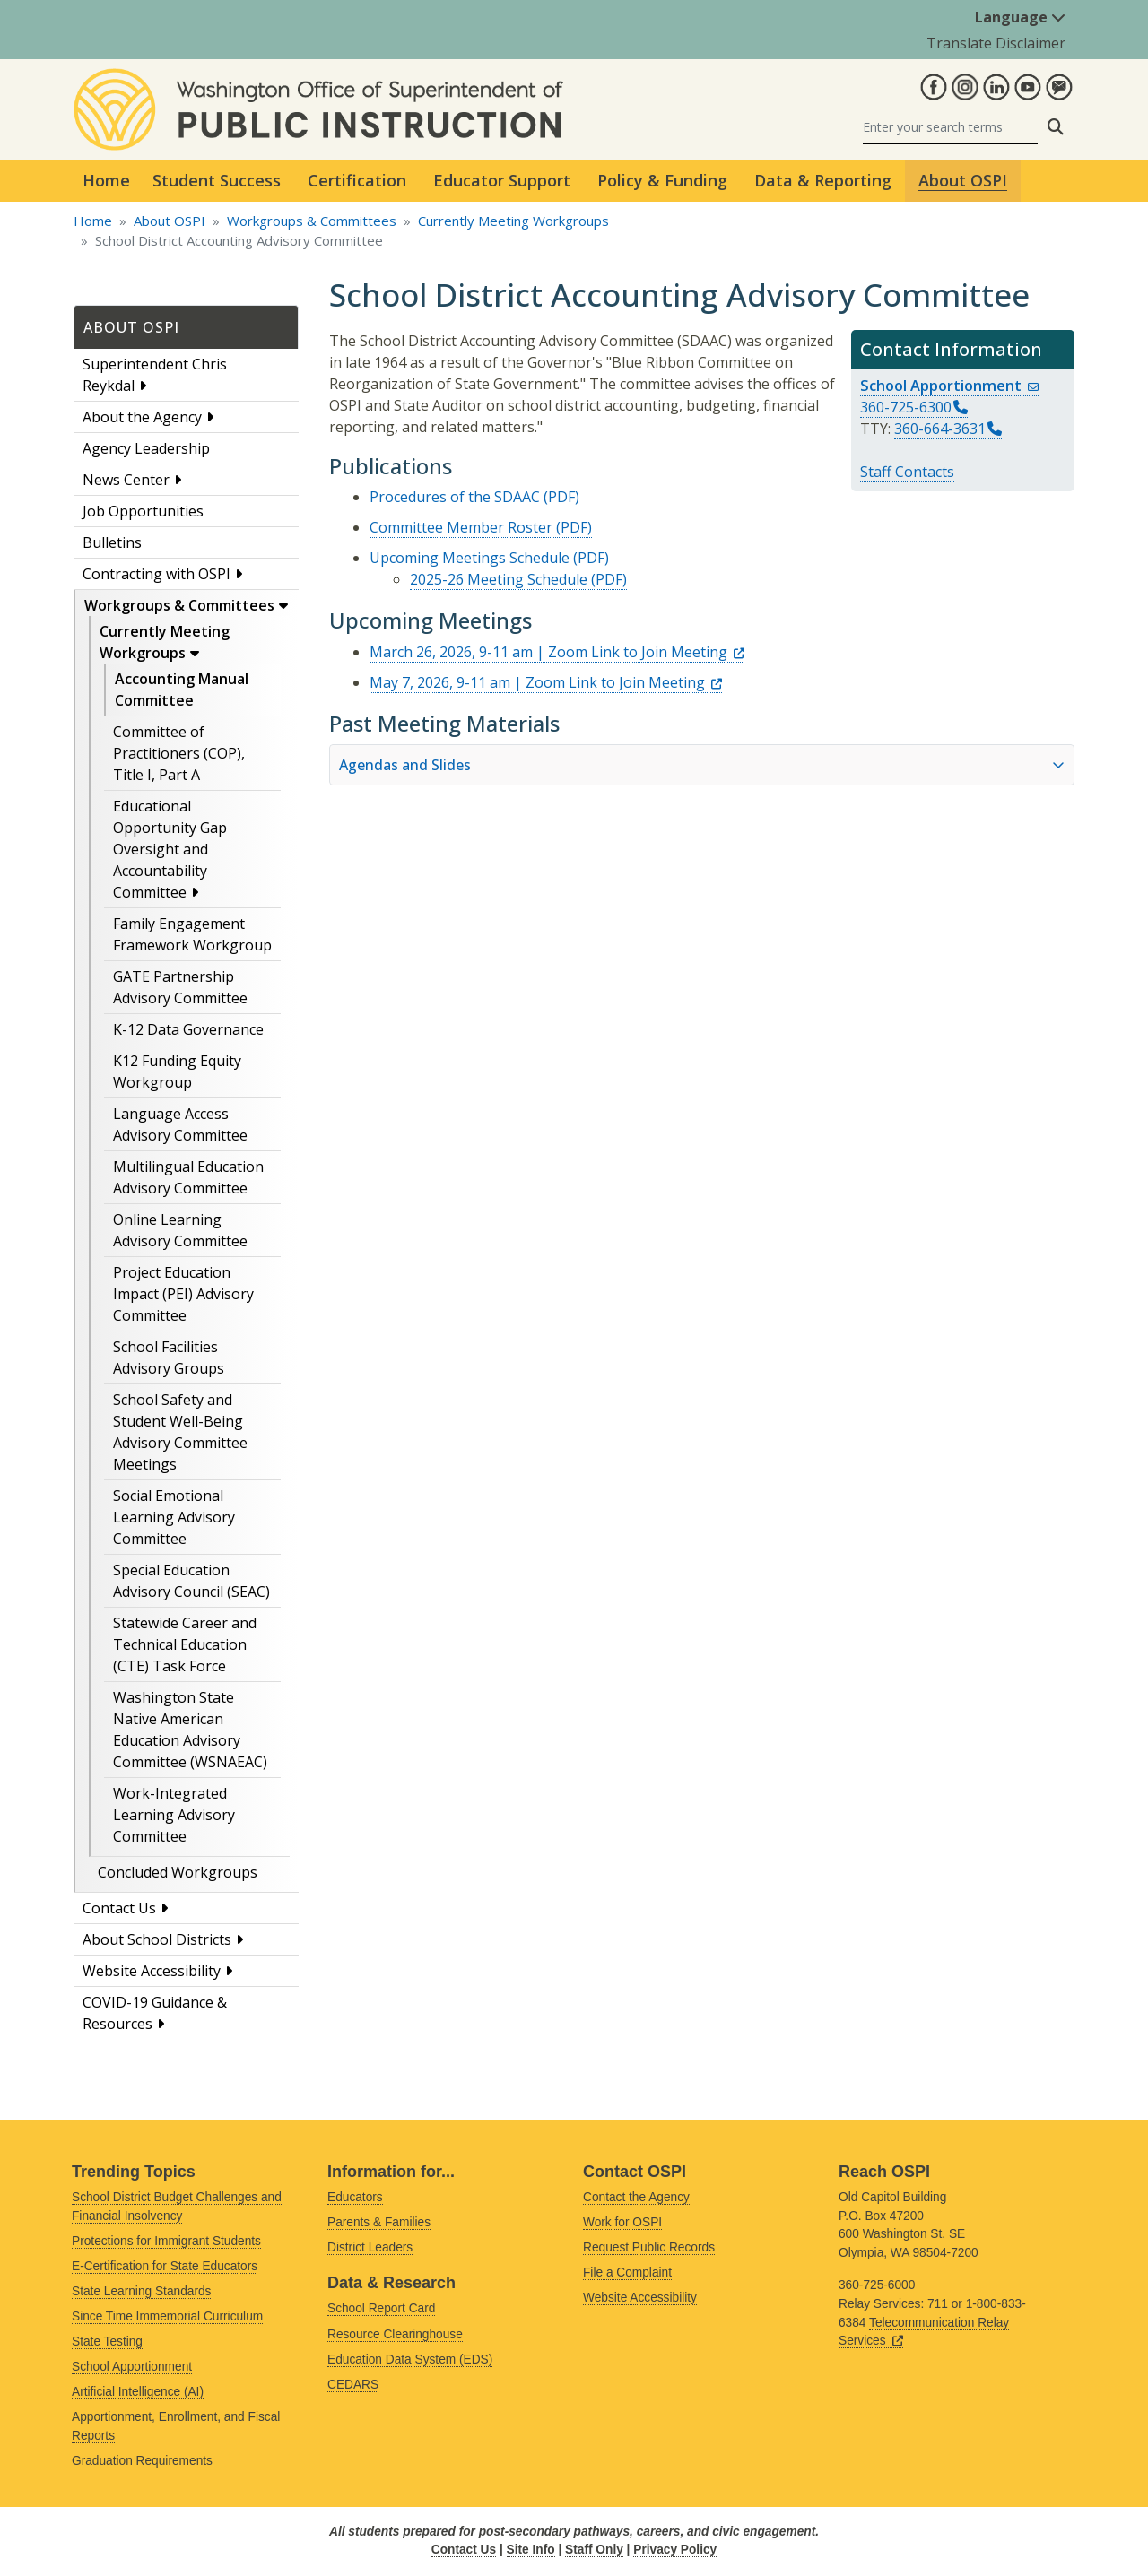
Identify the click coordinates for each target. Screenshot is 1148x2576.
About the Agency (142, 417)
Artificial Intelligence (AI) (138, 2391)
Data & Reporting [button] (822, 180)
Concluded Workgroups (177, 1872)
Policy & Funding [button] (662, 180)
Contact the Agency (636, 2197)
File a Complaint (627, 2272)
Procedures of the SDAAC (455, 497)
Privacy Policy (675, 2549)
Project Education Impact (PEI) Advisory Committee (183, 1293)
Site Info (531, 2549)
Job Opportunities (143, 511)
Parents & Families (378, 2222)
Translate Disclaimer (995, 43)
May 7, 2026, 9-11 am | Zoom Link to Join (546, 682)
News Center (126, 480)
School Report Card (381, 2308)
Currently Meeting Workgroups (513, 221)
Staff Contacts (907, 471)
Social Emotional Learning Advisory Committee (174, 1517)
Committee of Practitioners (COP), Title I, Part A (179, 753)
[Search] (950, 126)
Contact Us (119, 1908)
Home (106, 180)
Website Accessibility (152, 1971)
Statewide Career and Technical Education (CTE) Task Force (185, 1644)
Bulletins (112, 542)
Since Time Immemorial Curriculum (167, 2316)
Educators (355, 2197)
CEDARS (352, 2384)
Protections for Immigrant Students (166, 2241)
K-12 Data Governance (188, 1029)
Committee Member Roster (461, 527)
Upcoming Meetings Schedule (470, 558)
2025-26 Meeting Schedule (498, 579)
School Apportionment (132, 2366)
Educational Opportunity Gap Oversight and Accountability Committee (170, 849)
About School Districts (157, 1939)
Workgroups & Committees (311, 221)
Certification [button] (357, 180)
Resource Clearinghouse (395, 2334)
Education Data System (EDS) (409, 2359)
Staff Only (594, 2549)
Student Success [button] (216, 180)
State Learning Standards (141, 2291)
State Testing (107, 2341)
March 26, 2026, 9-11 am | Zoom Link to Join (557, 652)
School (949, 385)
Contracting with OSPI (156, 574)
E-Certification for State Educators (164, 2266)
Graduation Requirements (142, 2461)
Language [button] (1020, 17)
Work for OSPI (622, 2222)
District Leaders (370, 2247)
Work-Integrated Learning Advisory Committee (174, 1814)
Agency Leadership (146, 448)
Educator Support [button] (501, 180)
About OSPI (169, 221)
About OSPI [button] (962, 180)
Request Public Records (649, 2247)
